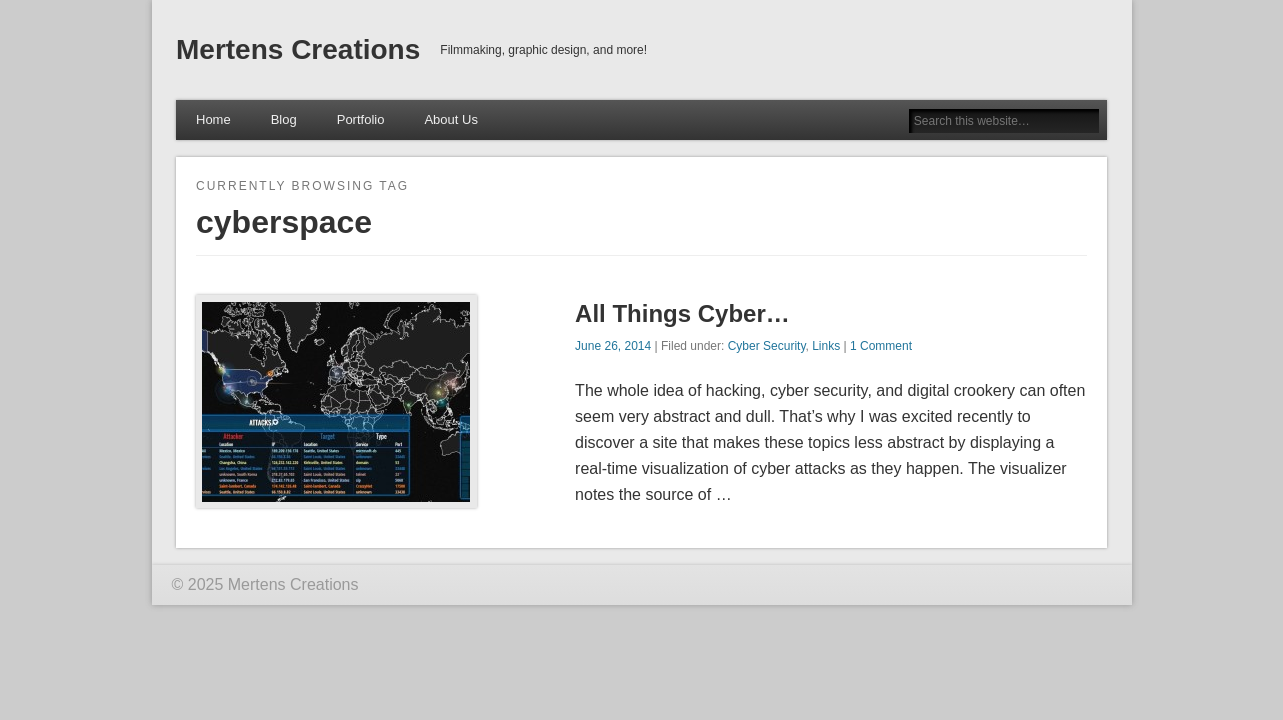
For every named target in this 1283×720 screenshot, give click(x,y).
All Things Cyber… (682, 313)
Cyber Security (767, 346)
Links (826, 346)
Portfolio (361, 119)
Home (213, 119)
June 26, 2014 (613, 346)
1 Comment (881, 346)
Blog (284, 119)
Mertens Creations (298, 49)
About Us (450, 119)
